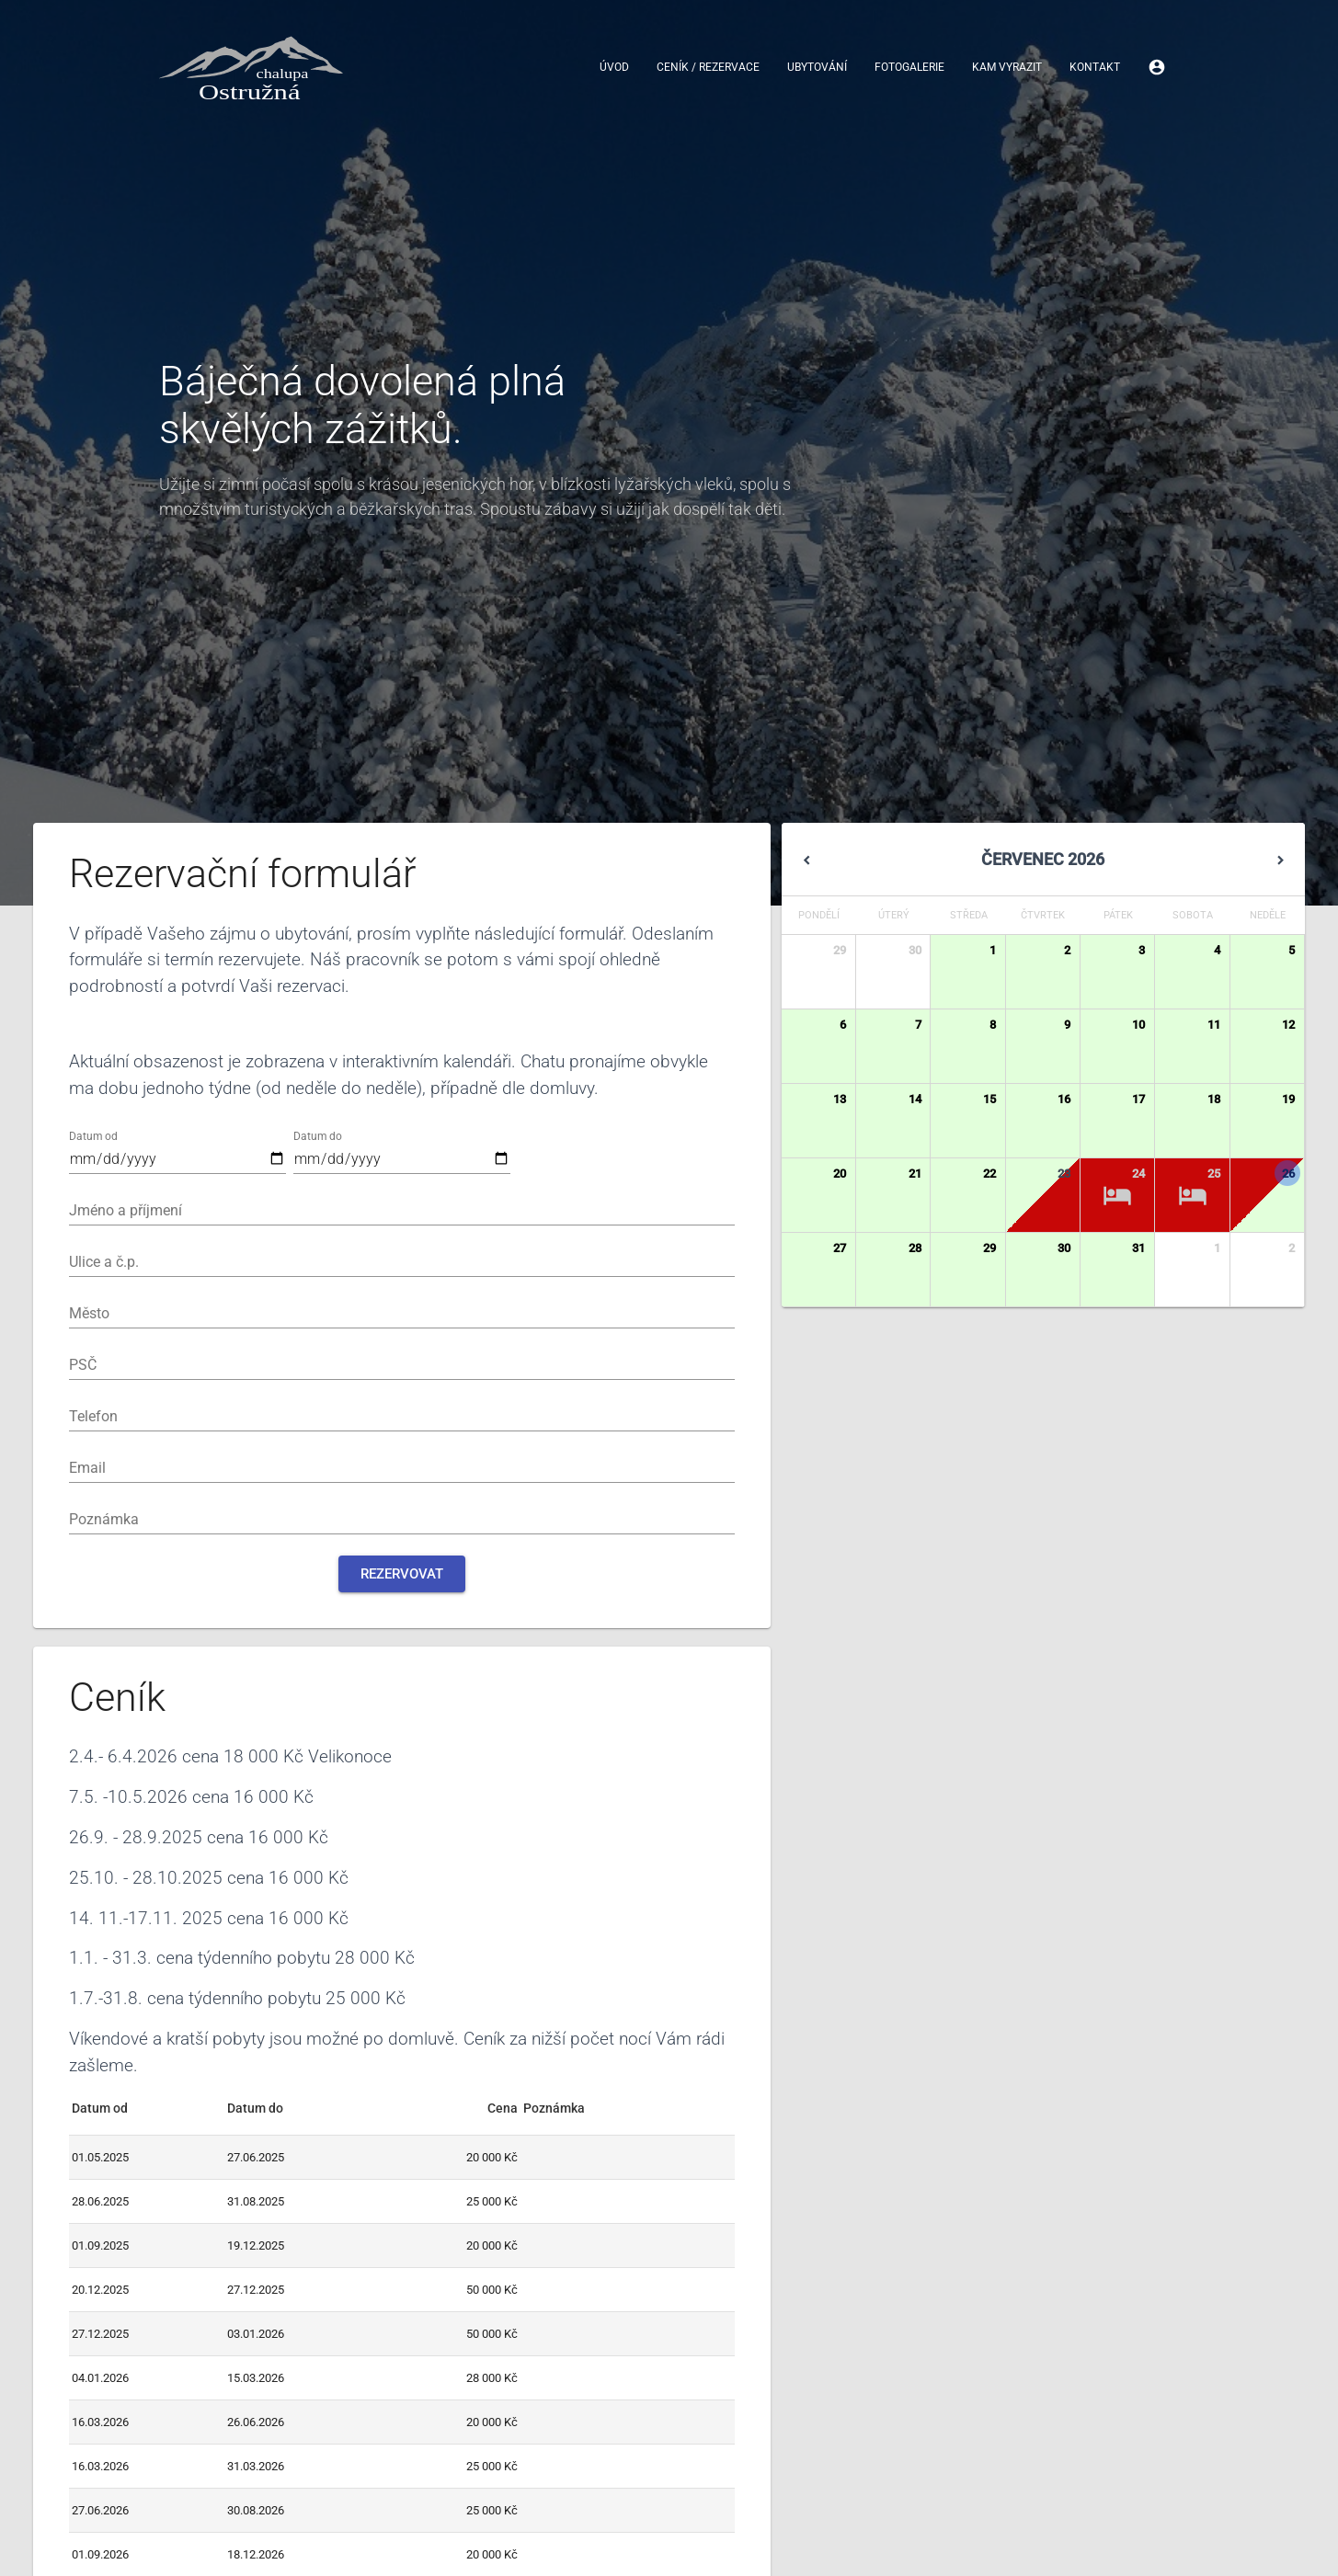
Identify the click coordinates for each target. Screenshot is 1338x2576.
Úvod (614, 68)
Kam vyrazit (1007, 68)
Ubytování (817, 68)
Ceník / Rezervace (708, 68)
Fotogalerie (909, 68)
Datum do (317, 1136)
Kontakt (1094, 68)
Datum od (93, 1136)
